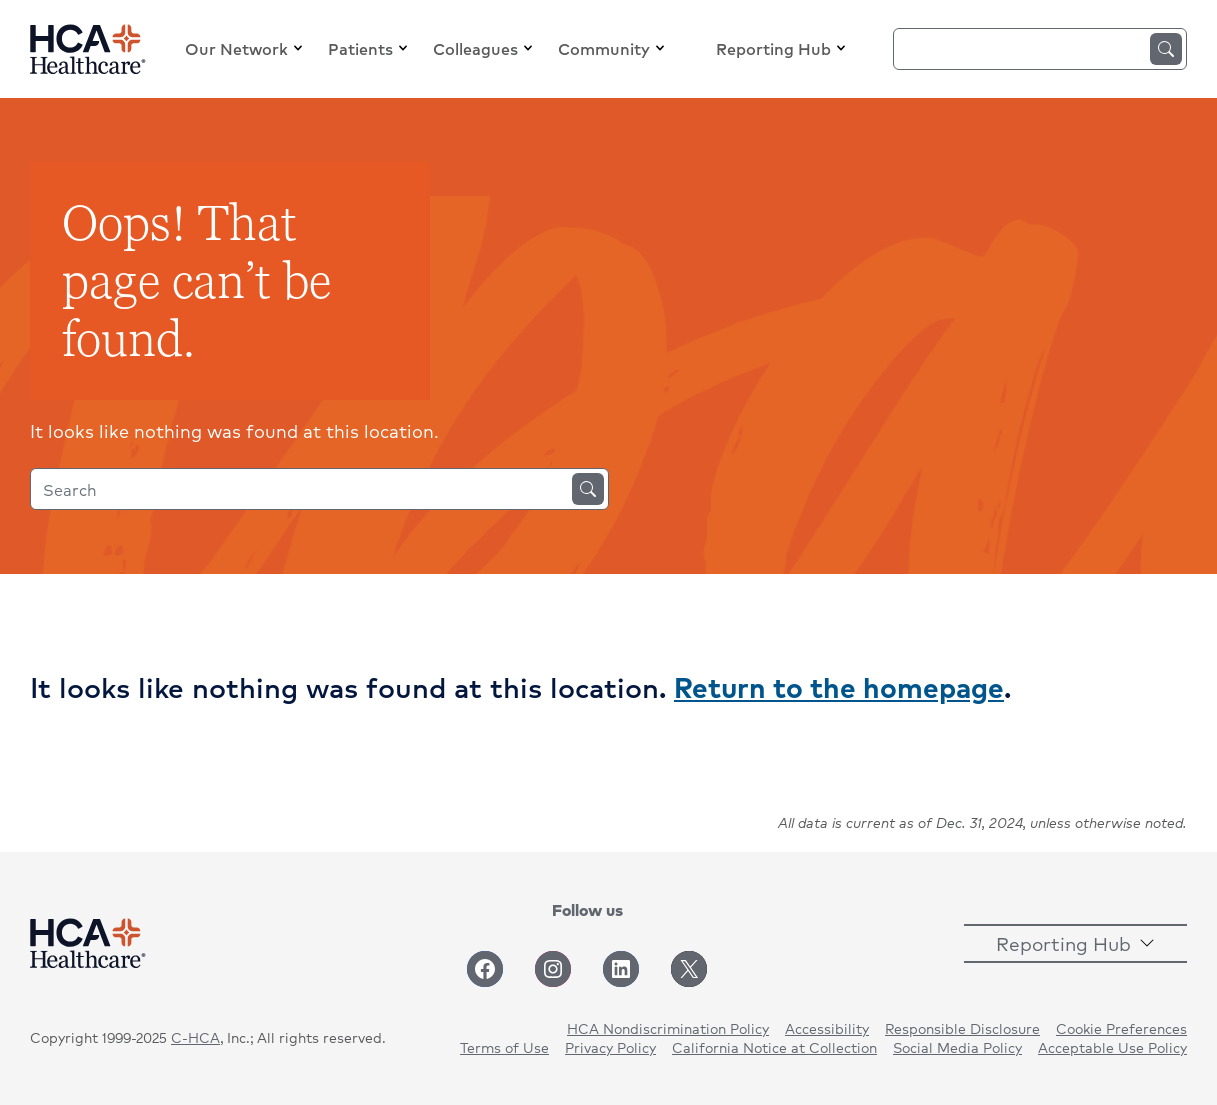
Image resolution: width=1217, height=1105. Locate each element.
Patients (360, 48)
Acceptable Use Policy (1112, 1047)
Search (1166, 49)
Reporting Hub (773, 48)
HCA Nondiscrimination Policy (668, 1028)
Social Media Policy (957, 1047)
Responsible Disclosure (962, 1028)
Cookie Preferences (1121, 1028)
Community (604, 48)
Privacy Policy (610, 1047)
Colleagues (475, 48)
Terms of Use (504, 1047)
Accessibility (827, 1028)
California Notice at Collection (774, 1047)
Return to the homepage (839, 686)
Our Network (236, 48)
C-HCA (195, 1037)
